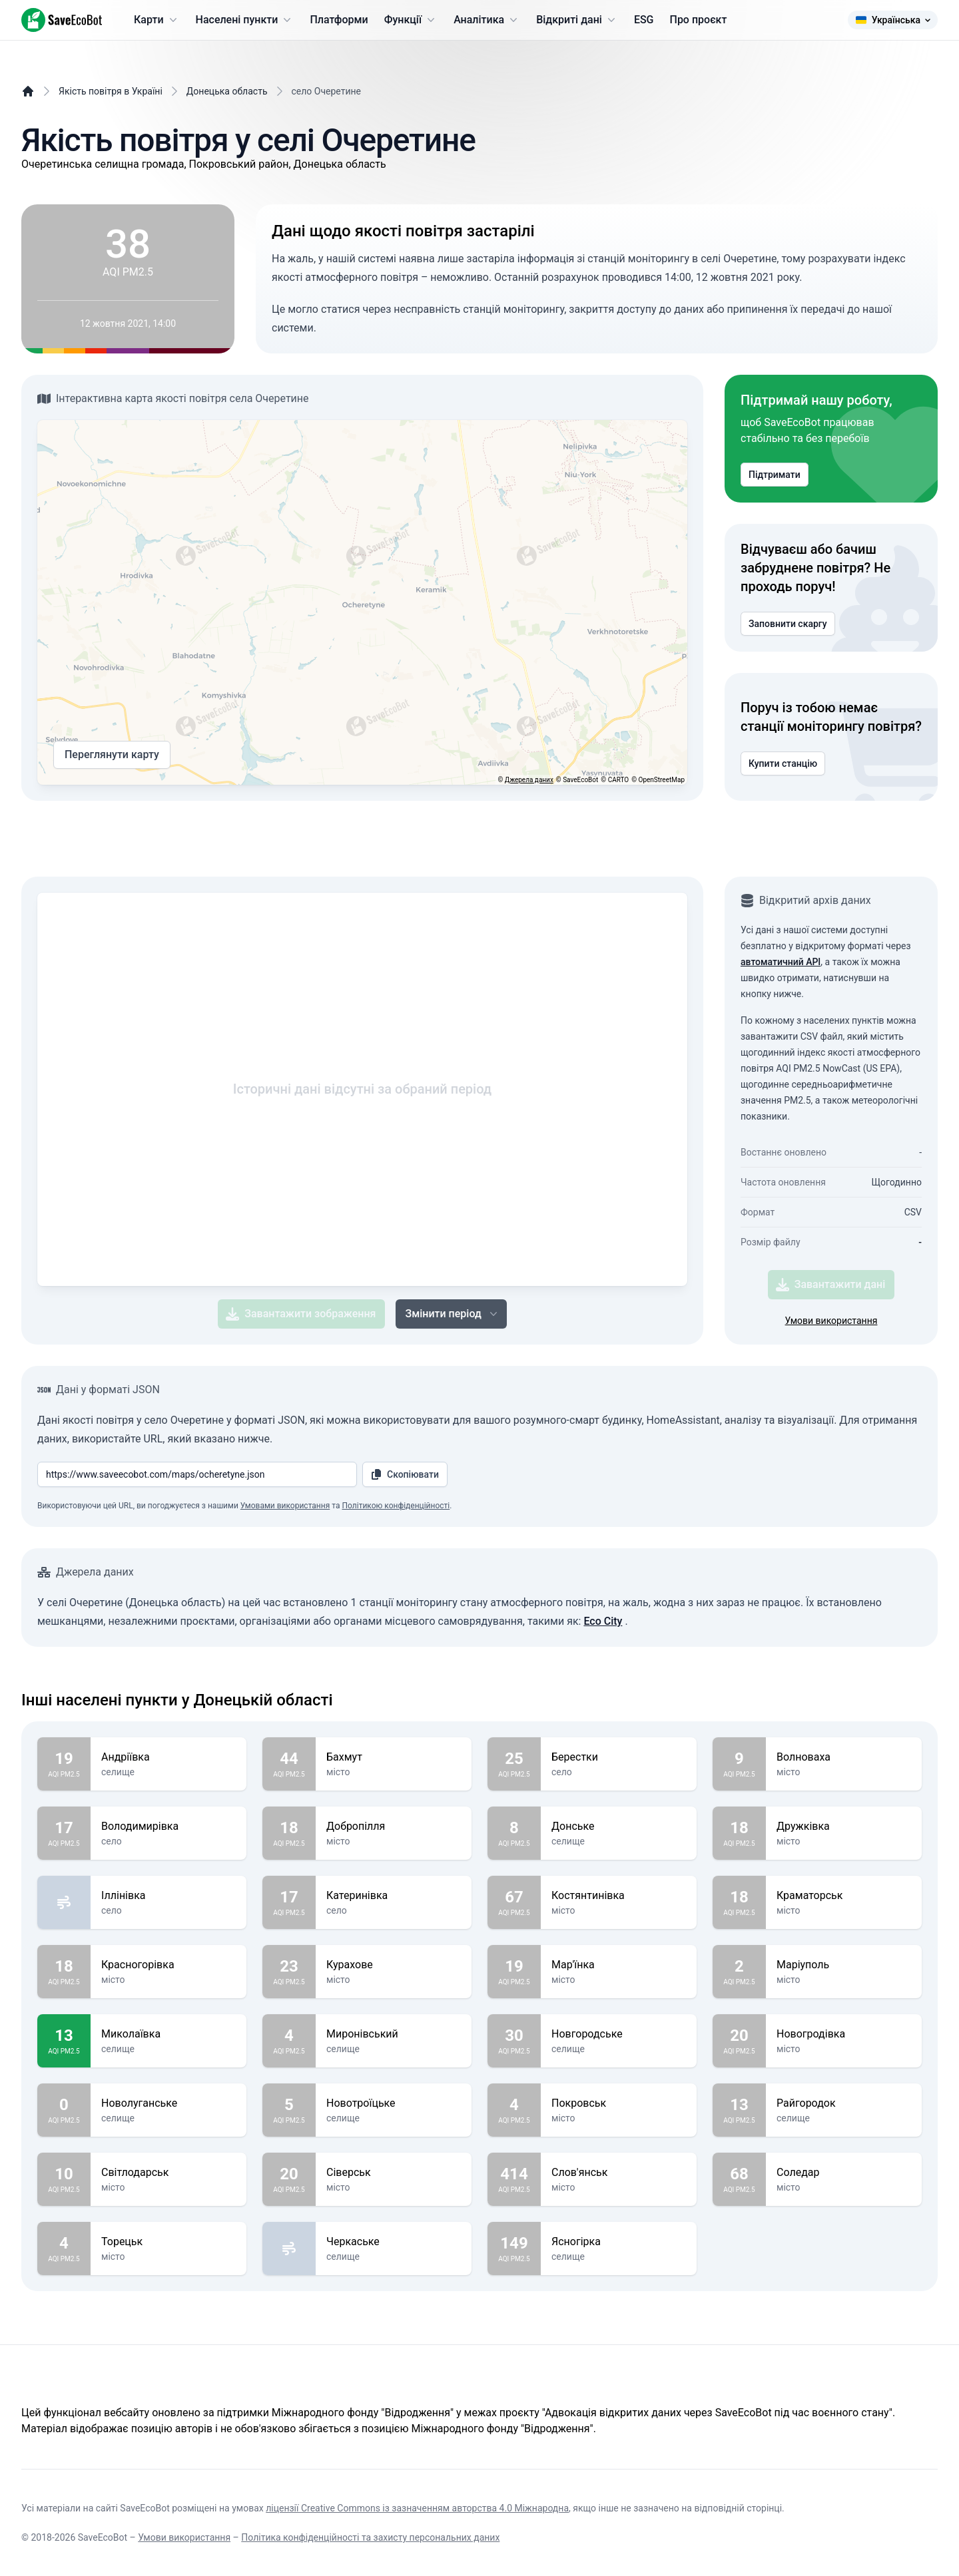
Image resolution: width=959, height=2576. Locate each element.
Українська (893, 20)
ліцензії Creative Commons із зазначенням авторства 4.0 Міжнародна (417, 2508)
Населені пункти (245, 20)
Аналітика (487, 20)
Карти (157, 20)
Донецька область (227, 91)
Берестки (618, 1757)
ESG (644, 19)
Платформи (339, 19)
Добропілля (393, 1826)
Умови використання (831, 1320)
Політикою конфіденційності (396, 1505)
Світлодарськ (168, 2173)
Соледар (844, 2173)
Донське (618, 1826)
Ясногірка (618, 2242)
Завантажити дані (831, 1284)
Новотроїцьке (393, 2103)
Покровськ (618, 2103)
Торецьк (168, 2242)
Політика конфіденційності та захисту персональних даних (370, 2537)
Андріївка (168, 1757)
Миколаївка (168, 2034)
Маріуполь (844, 1965)
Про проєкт (698, 19)
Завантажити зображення (301, 1314)
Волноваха (844, 1757)
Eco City (602, 1621)
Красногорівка (168, 1965)
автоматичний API (780, 962)
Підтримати (774, 475)
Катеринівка (393, 1896)
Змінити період (452, 1314)
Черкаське (393, 2242)
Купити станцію (783, 763)
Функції (411, 20)
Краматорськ (844, 1896)
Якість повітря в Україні (110, 91)
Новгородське (618, 2034)
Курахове (393, 1965)
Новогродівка (844, 2034)
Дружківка (844, 1826)
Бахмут (393, 1757)
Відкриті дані (577, 20)
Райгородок (844, 2103)
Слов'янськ (618, 2173)
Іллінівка (168, 1896)
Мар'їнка (618, 1965)
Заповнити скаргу (788, 624)
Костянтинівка (618, 1896)
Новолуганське (168, 2103)
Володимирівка (168, 1826)
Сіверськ (393, 2173)
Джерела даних (529, 779)
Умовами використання (285, 1505)
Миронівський (393, 2034)
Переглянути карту (111, 755)
